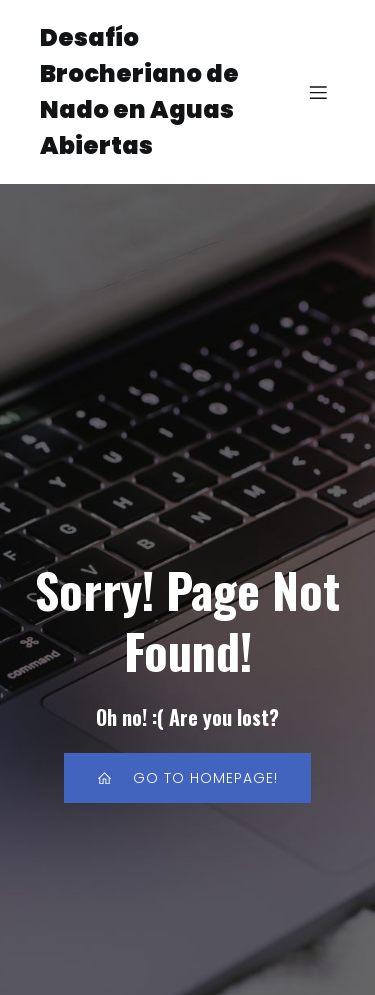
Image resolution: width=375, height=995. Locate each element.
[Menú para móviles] (318, 92)
